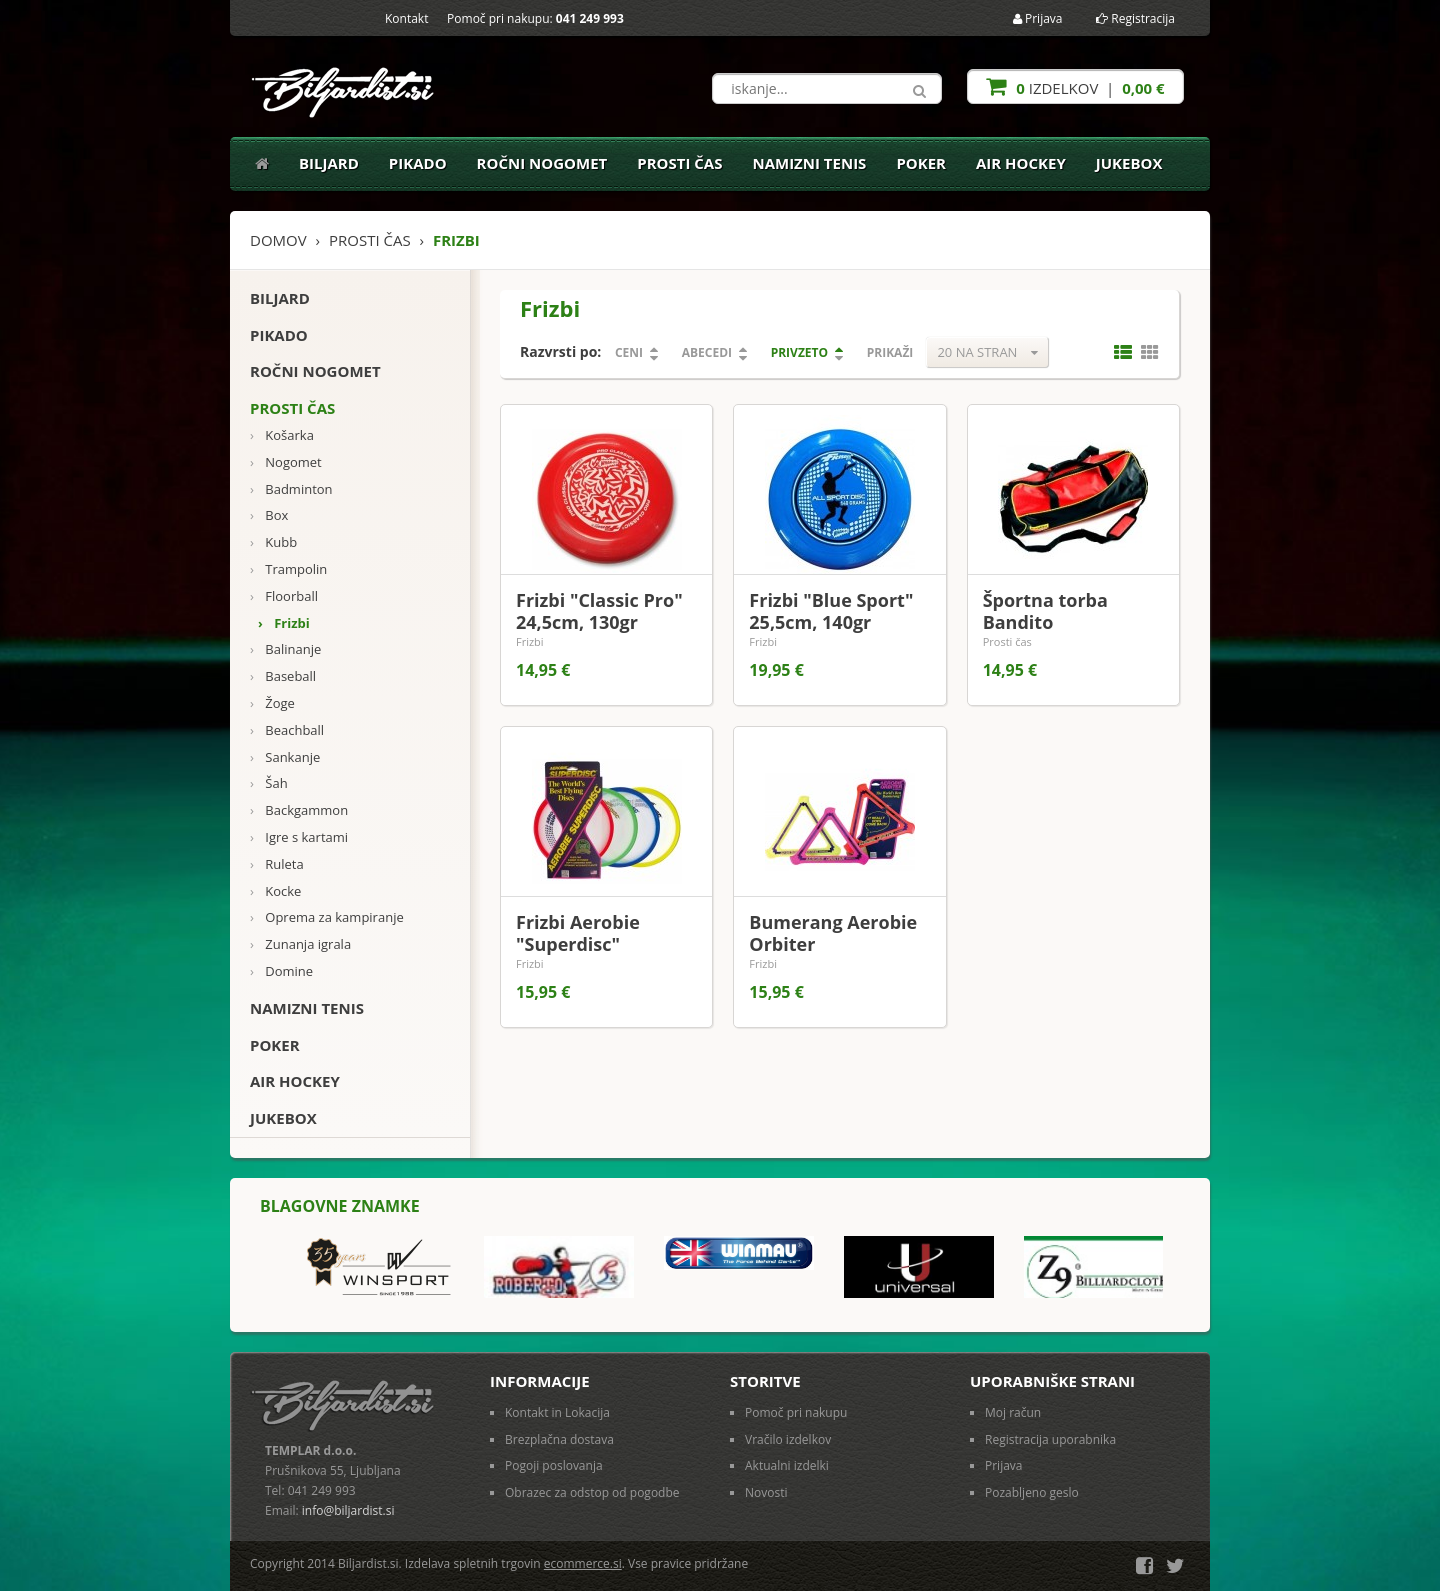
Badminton (291, 489)
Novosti (766, 1492)
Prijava (1038, 18)
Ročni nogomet (542, 163)
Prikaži (890, 352)
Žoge (272, 703)
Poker (921, 163)
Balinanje (285, 649)
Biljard (329, 163)
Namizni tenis (809, 163)
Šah (269, 783)
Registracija (1135, 18)
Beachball (287, 730)
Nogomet (286, 462)
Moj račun (1013, 1412)
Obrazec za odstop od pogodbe (592, 1492)
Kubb (273, 542)
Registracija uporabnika (1050, 1439)
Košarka (282, 435)
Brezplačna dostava (559, 1439)
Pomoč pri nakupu (796, 1412)
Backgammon (299, 810)
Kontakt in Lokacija (557, 1412)
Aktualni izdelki (787, 1465)
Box (269, 515)
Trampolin (288, 569)
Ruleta (277, 864)
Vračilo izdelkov (788, 1439)
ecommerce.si (583, 1563)
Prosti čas (679, 163)
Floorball (284, 596)
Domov (278, 240)
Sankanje (285, 757)
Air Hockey (1021, 163)
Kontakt (406, 18)
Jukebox (1129, 163)
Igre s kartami (299, 837)
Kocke (275, 891)
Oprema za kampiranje (327, 917)
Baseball (283, 676)
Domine (281, 971)
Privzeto (799, 352)
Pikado (418, 163)
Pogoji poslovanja (554, 1465)
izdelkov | (1075, 86)
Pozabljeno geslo (1032, 1492)
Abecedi (707, 352)
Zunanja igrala (300, 944)
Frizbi (284, 623)
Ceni (629, 352)
